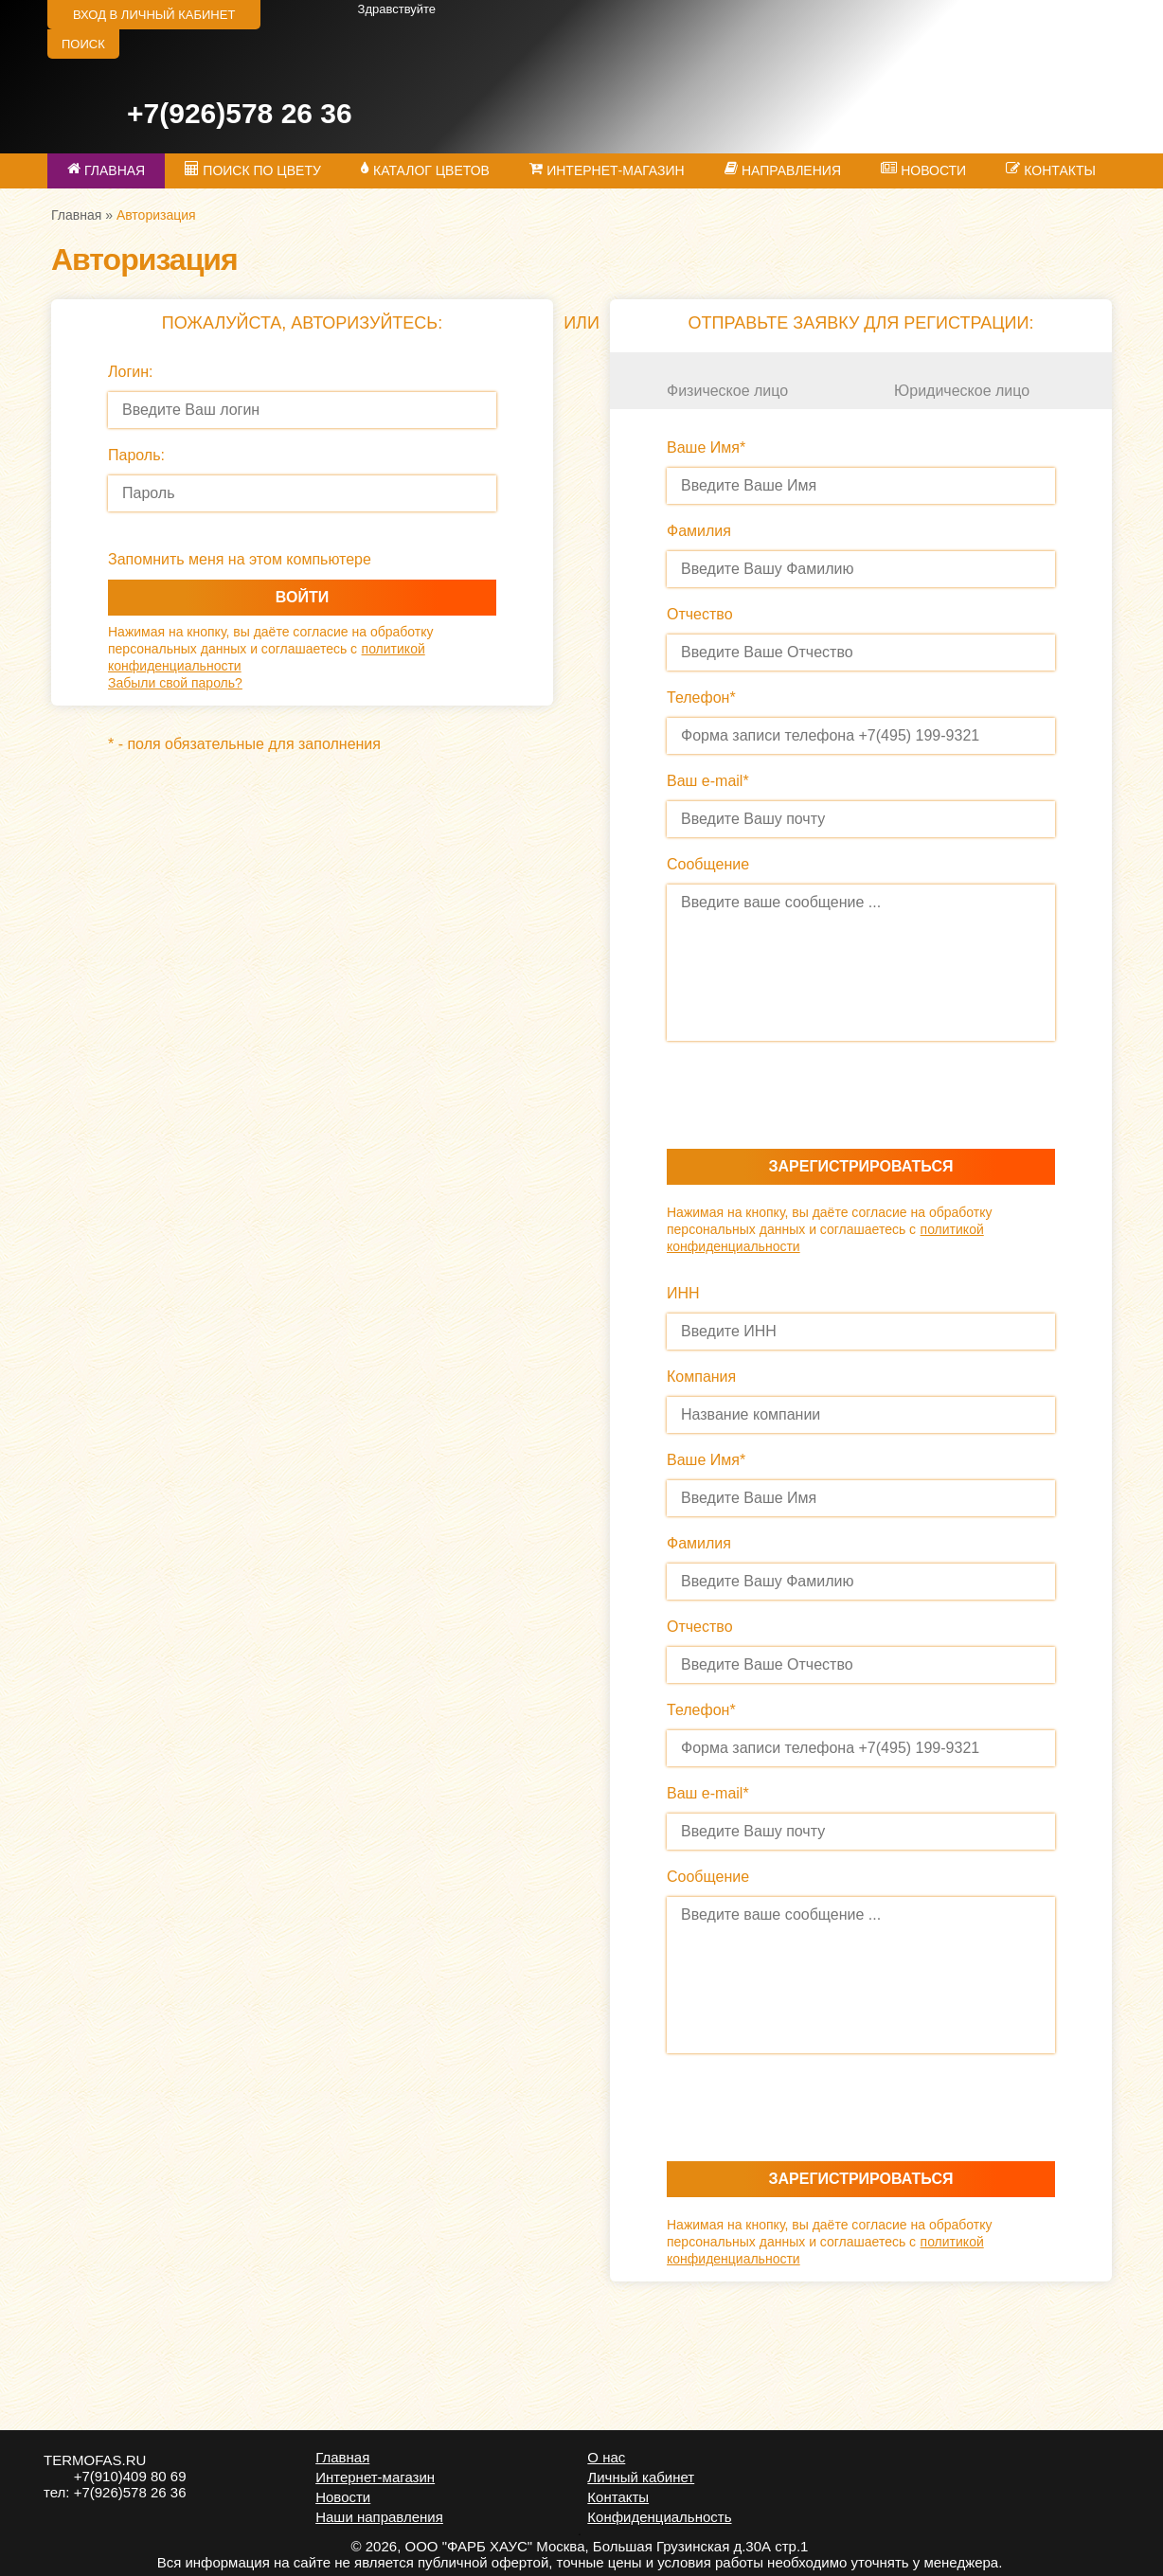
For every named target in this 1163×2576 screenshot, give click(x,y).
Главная (76, 215)
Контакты (618, 2497)
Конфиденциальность (659, 2517)
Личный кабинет (640, 2477)
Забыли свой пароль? (175, 682)
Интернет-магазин (375, 2477)
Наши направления (379, 2517)
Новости (342, 2497)
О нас (606, 2457)
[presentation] (811, 1100)
